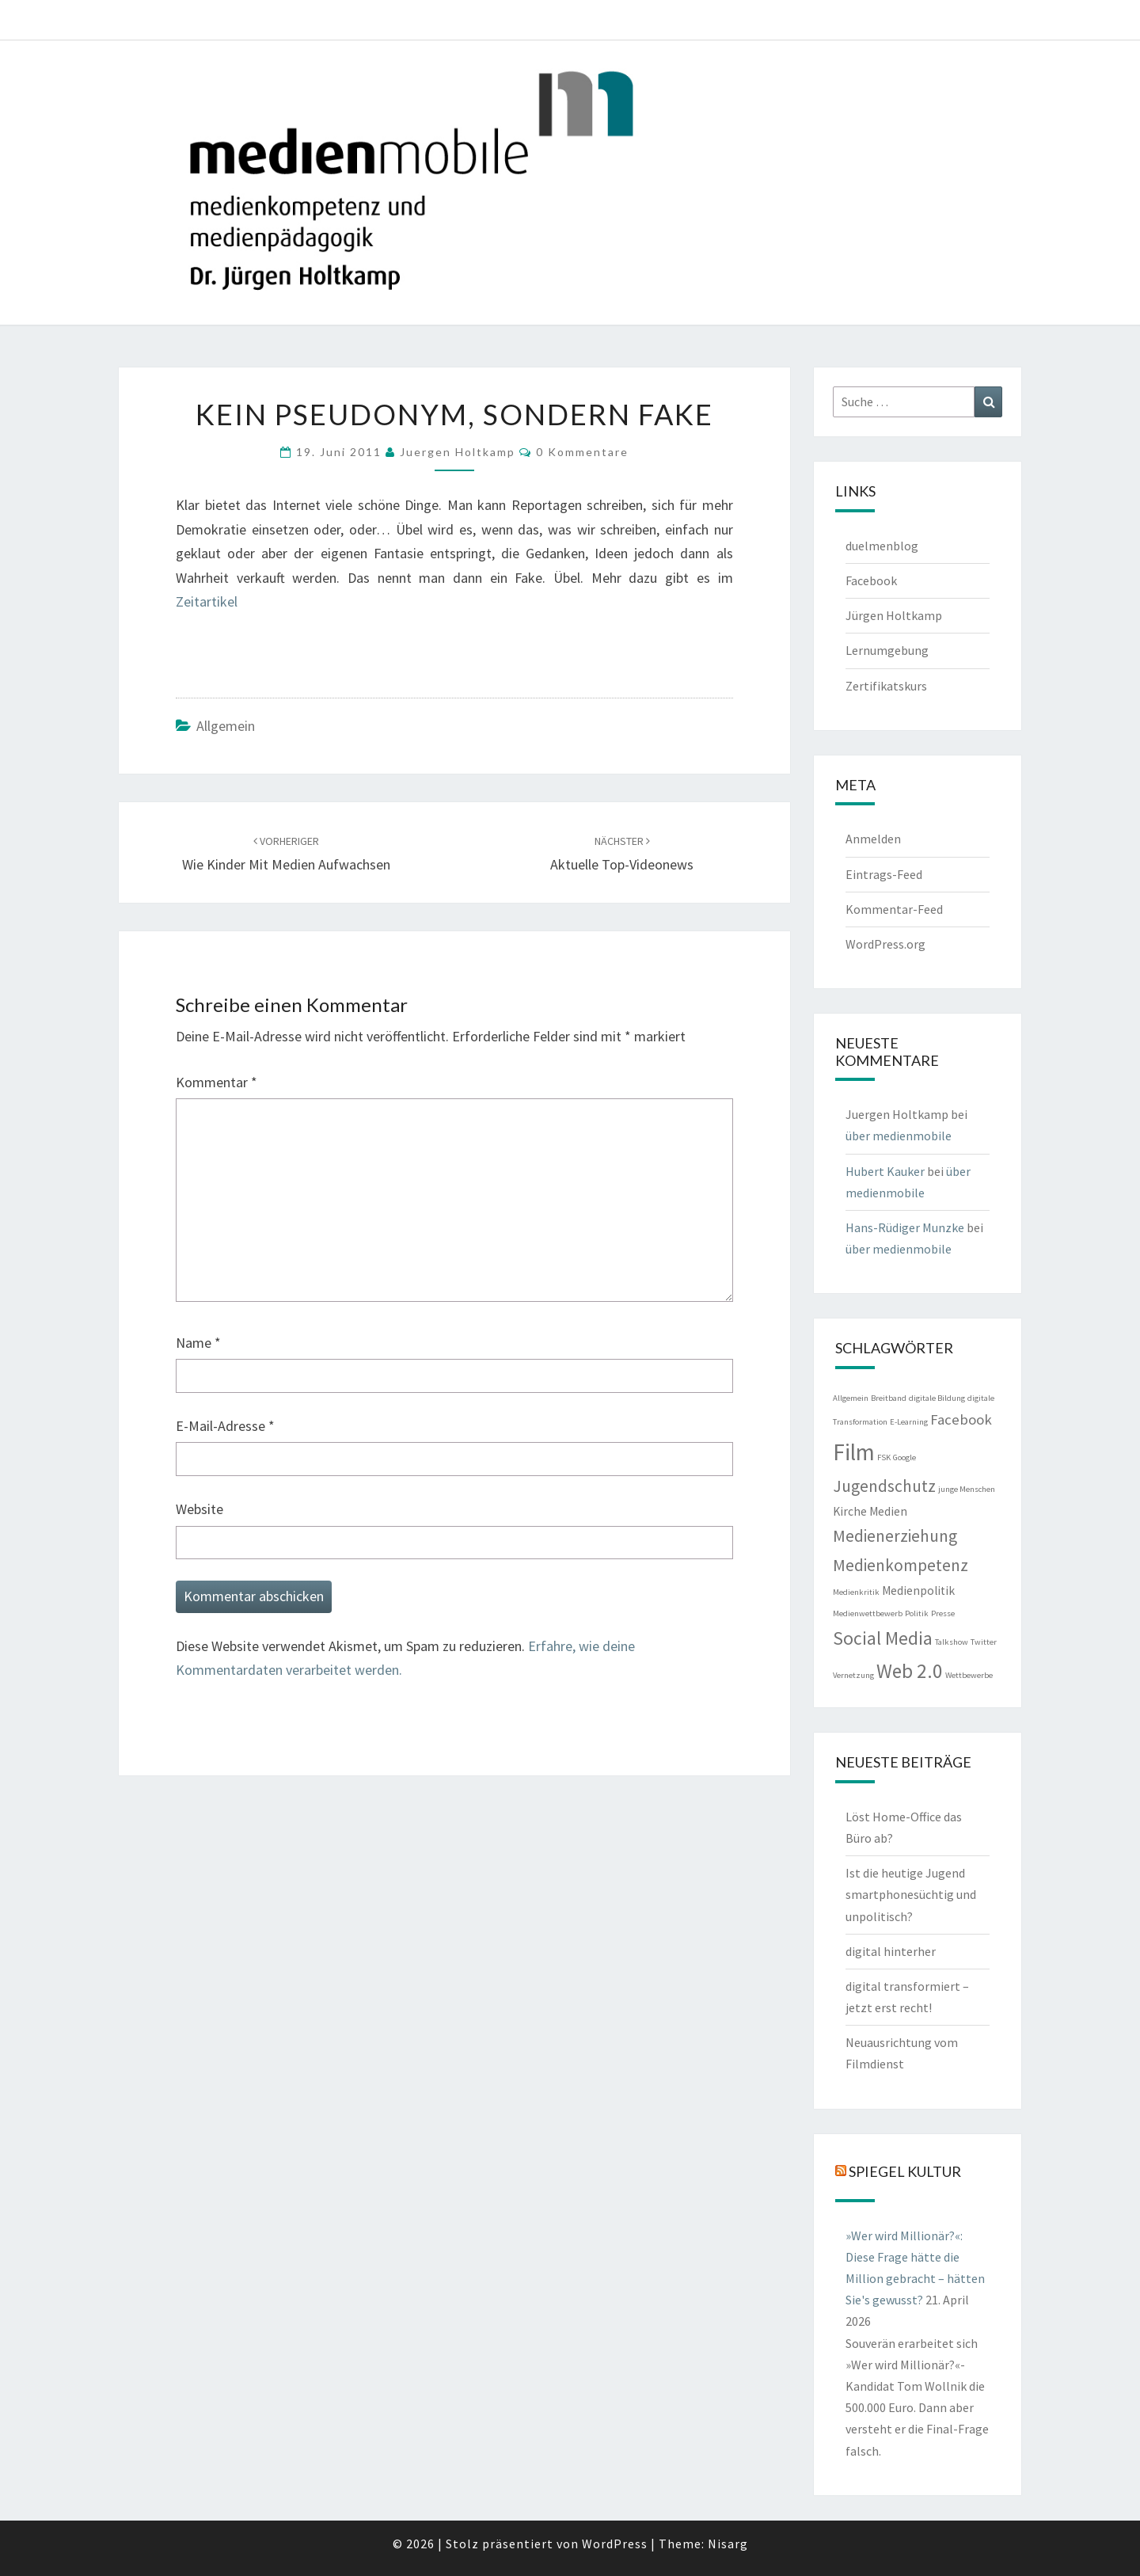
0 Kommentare (582, 452)
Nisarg (728, 2543)
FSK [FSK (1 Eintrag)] (884, 1457)
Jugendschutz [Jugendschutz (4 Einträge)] (884, 1486)
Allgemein (225, 726)
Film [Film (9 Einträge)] (854, 1452)
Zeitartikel (207, 601)
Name (198, 1343)
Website (199, 1509)
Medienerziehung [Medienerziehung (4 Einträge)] (895, 1536)
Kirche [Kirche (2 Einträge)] (850, 1511)
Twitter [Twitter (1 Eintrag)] (984, 1642)
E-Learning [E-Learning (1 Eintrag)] (909, 1422)
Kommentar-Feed (894, 909)
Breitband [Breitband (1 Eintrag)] (888, 1398)
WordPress (615, 2543)
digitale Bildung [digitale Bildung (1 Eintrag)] (937, 1398)
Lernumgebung (887, 650)
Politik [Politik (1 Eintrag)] (917, 1613)
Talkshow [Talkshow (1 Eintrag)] (951, 1642)
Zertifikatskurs (886, 686)
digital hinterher (891, 1951)
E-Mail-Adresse (225, 1426)
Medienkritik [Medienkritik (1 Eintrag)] (856, 1592)
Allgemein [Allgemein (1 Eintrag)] (850, 1398)
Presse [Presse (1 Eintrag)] (943, 1613)
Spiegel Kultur (905, 2170)
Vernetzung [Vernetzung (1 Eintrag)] (853, 1675)
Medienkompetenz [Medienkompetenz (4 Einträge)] (900, 1565)
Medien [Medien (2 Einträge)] (888, 1511)
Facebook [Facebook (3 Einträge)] (961, 1419)
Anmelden (873, 839)
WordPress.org (885, 944)
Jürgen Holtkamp (894, 615)
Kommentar (216, 1082)
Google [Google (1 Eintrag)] (904, 1457)
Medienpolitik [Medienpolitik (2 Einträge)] (918, 1590)
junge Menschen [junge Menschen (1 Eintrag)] (966, 1489)
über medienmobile (899, 1135)
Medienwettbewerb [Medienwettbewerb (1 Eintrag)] (867, 1613)
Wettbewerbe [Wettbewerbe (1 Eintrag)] (969, 1675)
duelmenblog (882, 546)
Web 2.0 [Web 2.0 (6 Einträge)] (909, 1671)
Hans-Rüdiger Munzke (905, 1227)
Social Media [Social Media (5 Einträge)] (883, 1638)
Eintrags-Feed (884, 874)
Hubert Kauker (885, 1171)
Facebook (871, 580)
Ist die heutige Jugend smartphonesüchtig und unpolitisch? (911, 1894)
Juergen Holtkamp (457, 452)
